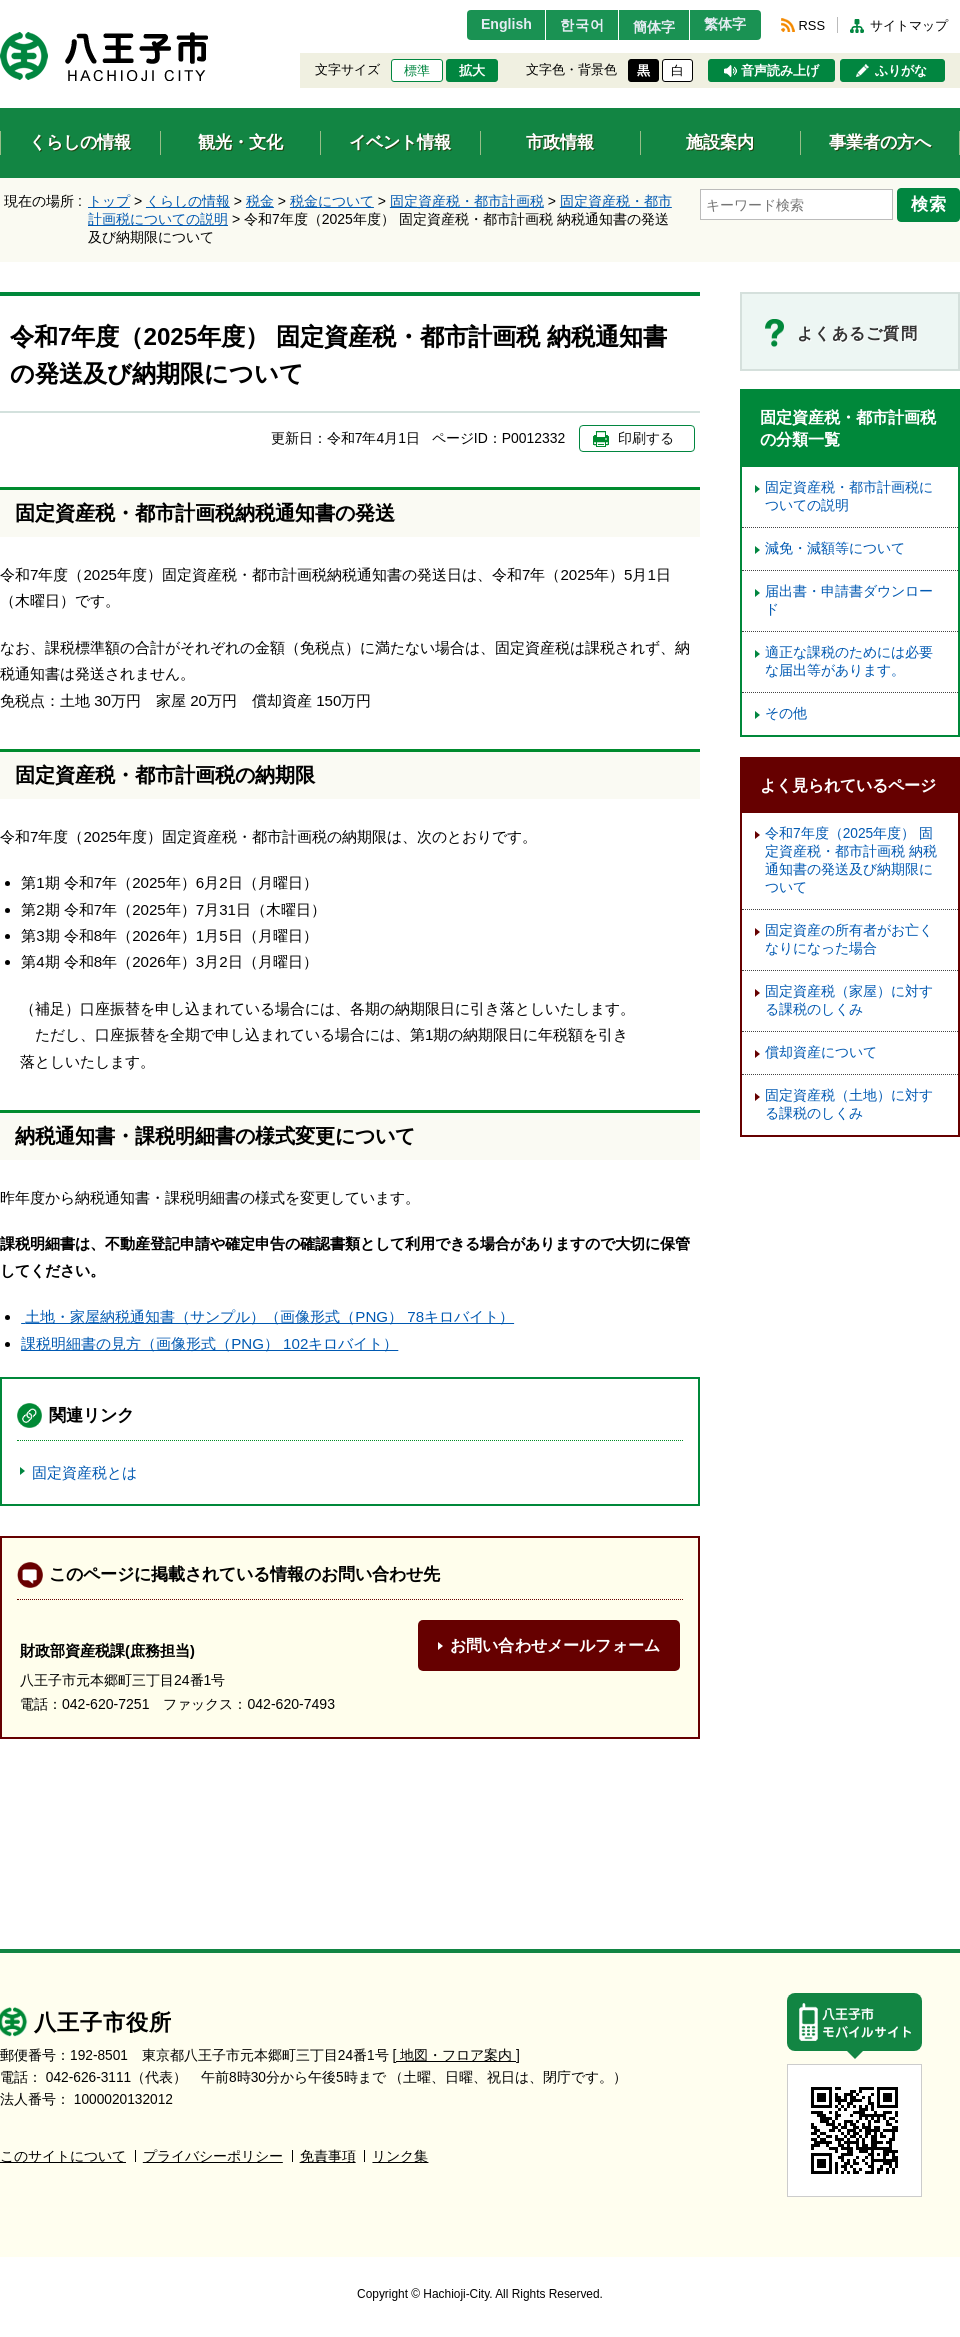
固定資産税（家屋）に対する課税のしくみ (849, 1000)
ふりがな (901, 71)
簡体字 (643, 27)
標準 (417, 71)
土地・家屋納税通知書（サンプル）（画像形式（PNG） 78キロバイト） (267, 1316)
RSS (812, 25)
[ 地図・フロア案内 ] (456, 2055)
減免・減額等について (835, 548)
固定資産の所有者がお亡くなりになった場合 (849, 939)
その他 (786, 713)
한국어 (563, 25)
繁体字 (722, 25)
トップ (109, 201)
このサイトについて (63, 2156)
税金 (260, 201)
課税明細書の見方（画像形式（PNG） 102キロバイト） (209, 1343)
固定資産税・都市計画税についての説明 (849, 496)
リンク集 (400, 2156)
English (483, 25)
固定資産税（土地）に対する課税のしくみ (849, 1104)
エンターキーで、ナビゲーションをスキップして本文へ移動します (0, 12)
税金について (332, 201)
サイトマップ (909, 25)
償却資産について (821, 1052)
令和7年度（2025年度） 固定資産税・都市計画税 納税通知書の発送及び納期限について (851, 860)
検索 (932, 203)
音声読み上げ (780, 71)
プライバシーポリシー (213, 2156)
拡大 (472, 71)
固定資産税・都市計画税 (467, 201)
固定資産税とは (84, 1472)
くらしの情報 (188, 201)
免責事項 (328, 2156)
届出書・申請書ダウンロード (849, 600)
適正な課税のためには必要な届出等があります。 (849, 661)
